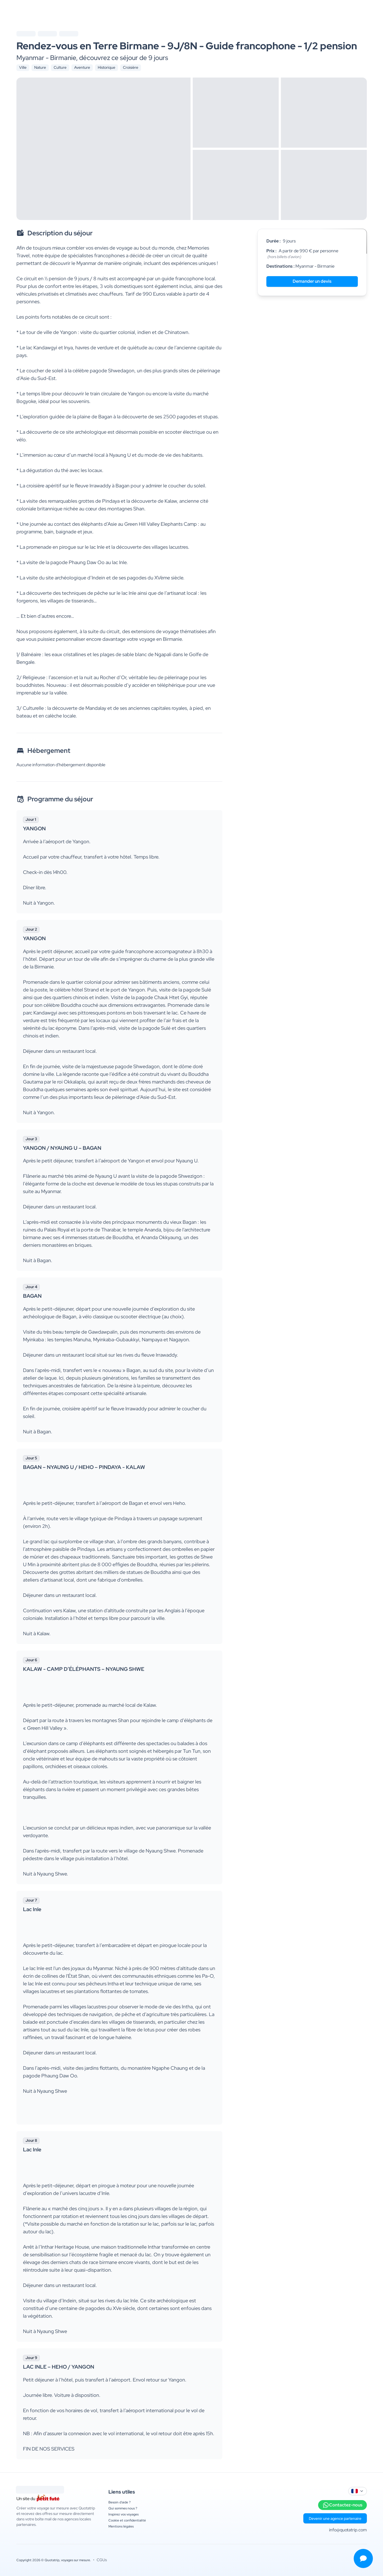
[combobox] (357, 2491)
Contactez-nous (342, 2505)
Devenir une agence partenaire (335, 2518)
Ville (23, 67)
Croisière (130, 67)
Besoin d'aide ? (119, 2502)
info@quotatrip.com (348, 2530)
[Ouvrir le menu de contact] (363, 2558)
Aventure (82, 67)
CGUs (102, 2559)
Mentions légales (121, 2526)
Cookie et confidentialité (127, 2520)
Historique (106, 67)
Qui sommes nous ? (122, 2508)
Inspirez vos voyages (123, 2514)
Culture (60, 67)
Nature (40, 67)
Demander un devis (312, 281)
